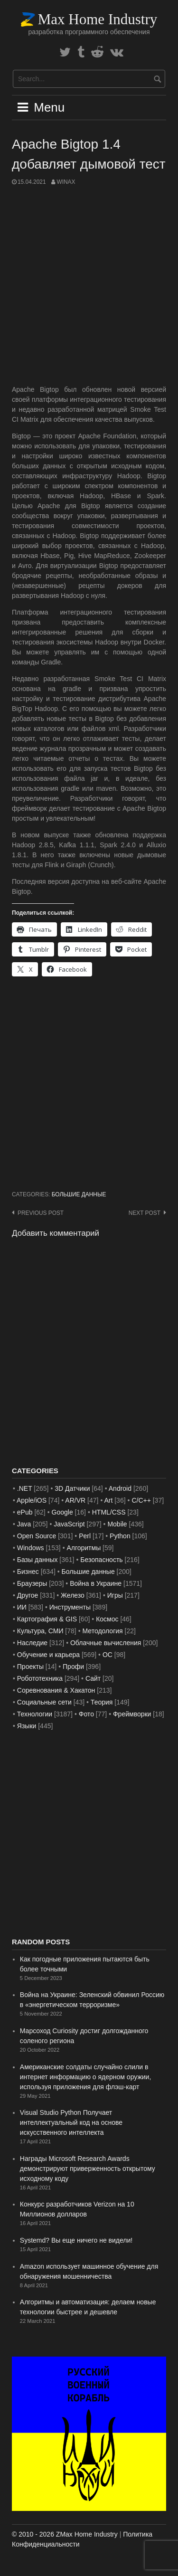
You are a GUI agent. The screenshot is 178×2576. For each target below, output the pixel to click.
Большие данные (79, 1194)
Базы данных (37, 1559)
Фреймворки (132, 1714)
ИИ (22, 1607)
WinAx (65, 182)
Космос (107, 1619)
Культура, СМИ (40, 1631)
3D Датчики (72, 1488)
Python (120, 1536)
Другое (27, 1595)
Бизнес (28, 1571)
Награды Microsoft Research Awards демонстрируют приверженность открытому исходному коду (87, 2168)
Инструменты (70, 1607)
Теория (102, 1702)
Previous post (41, 1213)
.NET (24, 1488)
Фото (86, 1714)
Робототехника (40, 1678)
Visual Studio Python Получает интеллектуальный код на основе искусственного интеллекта (71, 2122)
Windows (30, 1548)
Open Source (36, 1536)
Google (62, 1512)
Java (24, 1524)
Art (108, 1500)
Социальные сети (44, 1702)
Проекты (30, 1666)
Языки (27, 1726)
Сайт (93, 1678)
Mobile (117, 1524)
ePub (25, 1512)
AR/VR (75, 1500)
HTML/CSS (109, 1512)
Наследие (32, 1643)
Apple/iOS (32, 1500)
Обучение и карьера (48, 1654)
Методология (103, 1631)
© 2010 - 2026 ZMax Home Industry (65, 2534)
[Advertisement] (89, 286)
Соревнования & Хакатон (56, 1690)
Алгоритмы (83, 1548)
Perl (85, 1536)
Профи (73, 1666)
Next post (144, 1213)
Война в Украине (96, 1583)
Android (120, 1488)
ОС (107, 1654)
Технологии (34, 1714)
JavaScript (69, 1524)
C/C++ (140, 1500)
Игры (115, 1595)
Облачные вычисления (105, 1643)
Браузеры (32, 1583)
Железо (72, 1595)
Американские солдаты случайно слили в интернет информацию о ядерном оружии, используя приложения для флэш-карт (85, 2077)
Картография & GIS (47, 1619)
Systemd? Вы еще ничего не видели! (76, 2240)
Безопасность (101, 1559)
